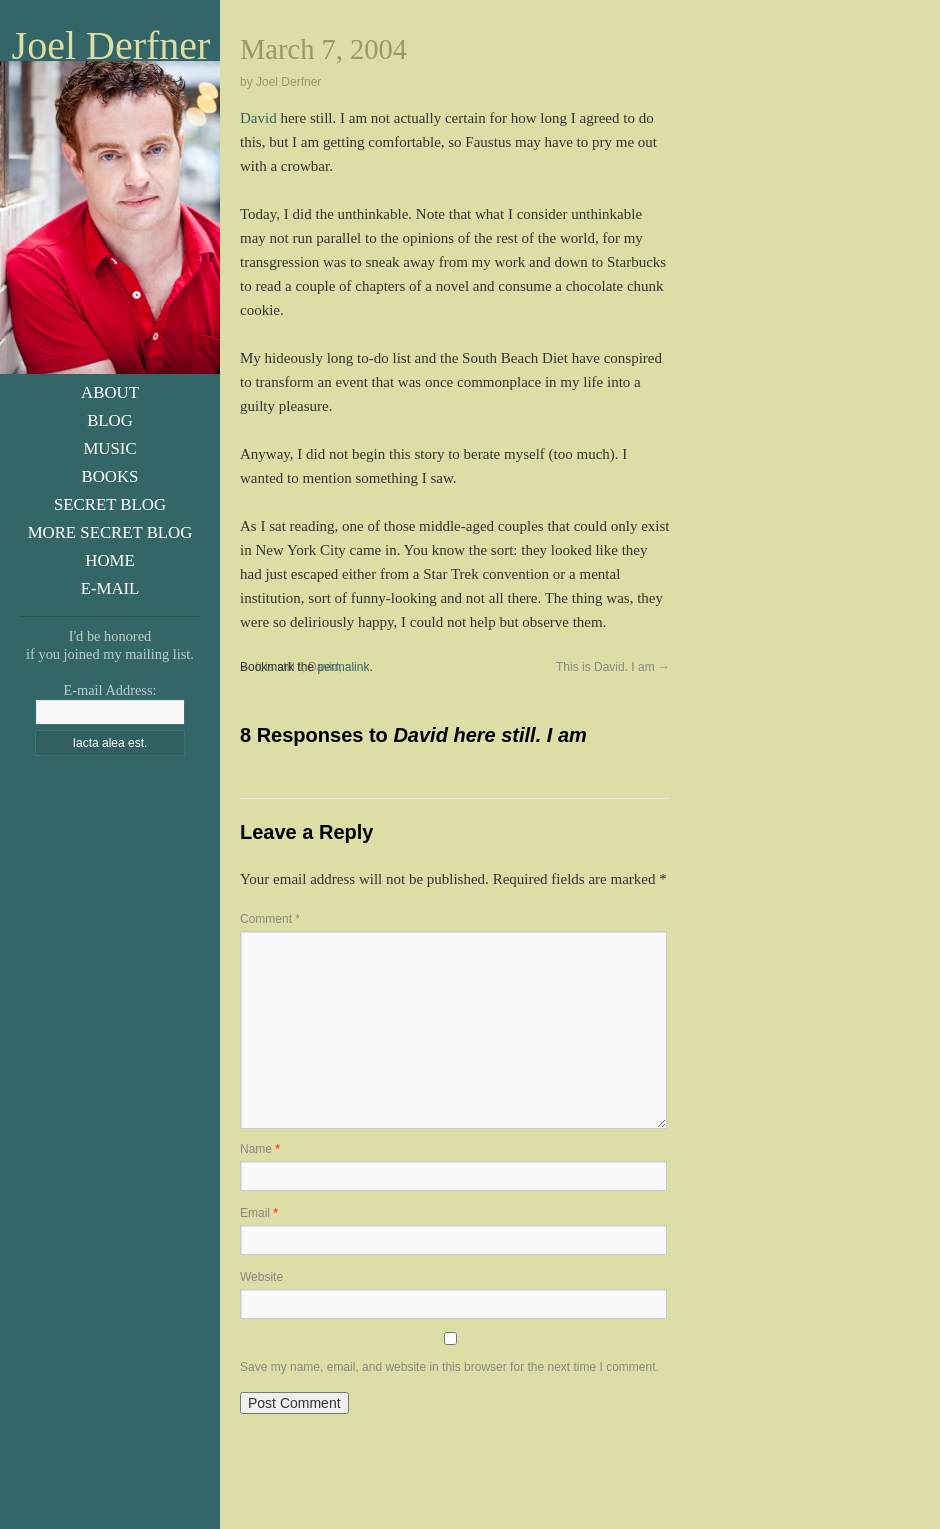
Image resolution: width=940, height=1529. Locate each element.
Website (261, 1277)
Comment (270, 919)
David (258, 118)
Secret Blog (110, 504)
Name (260, 1149)
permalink (343, 667)
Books (110, 476)
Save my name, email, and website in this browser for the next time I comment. (449, 1367)
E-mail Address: (109, 690)
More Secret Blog (110, 532)
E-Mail (110, 588)
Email (259, 1213)
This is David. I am (613, 667)
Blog (110, 420)
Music (109, 448)
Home (109, 560)
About (110, 392)
